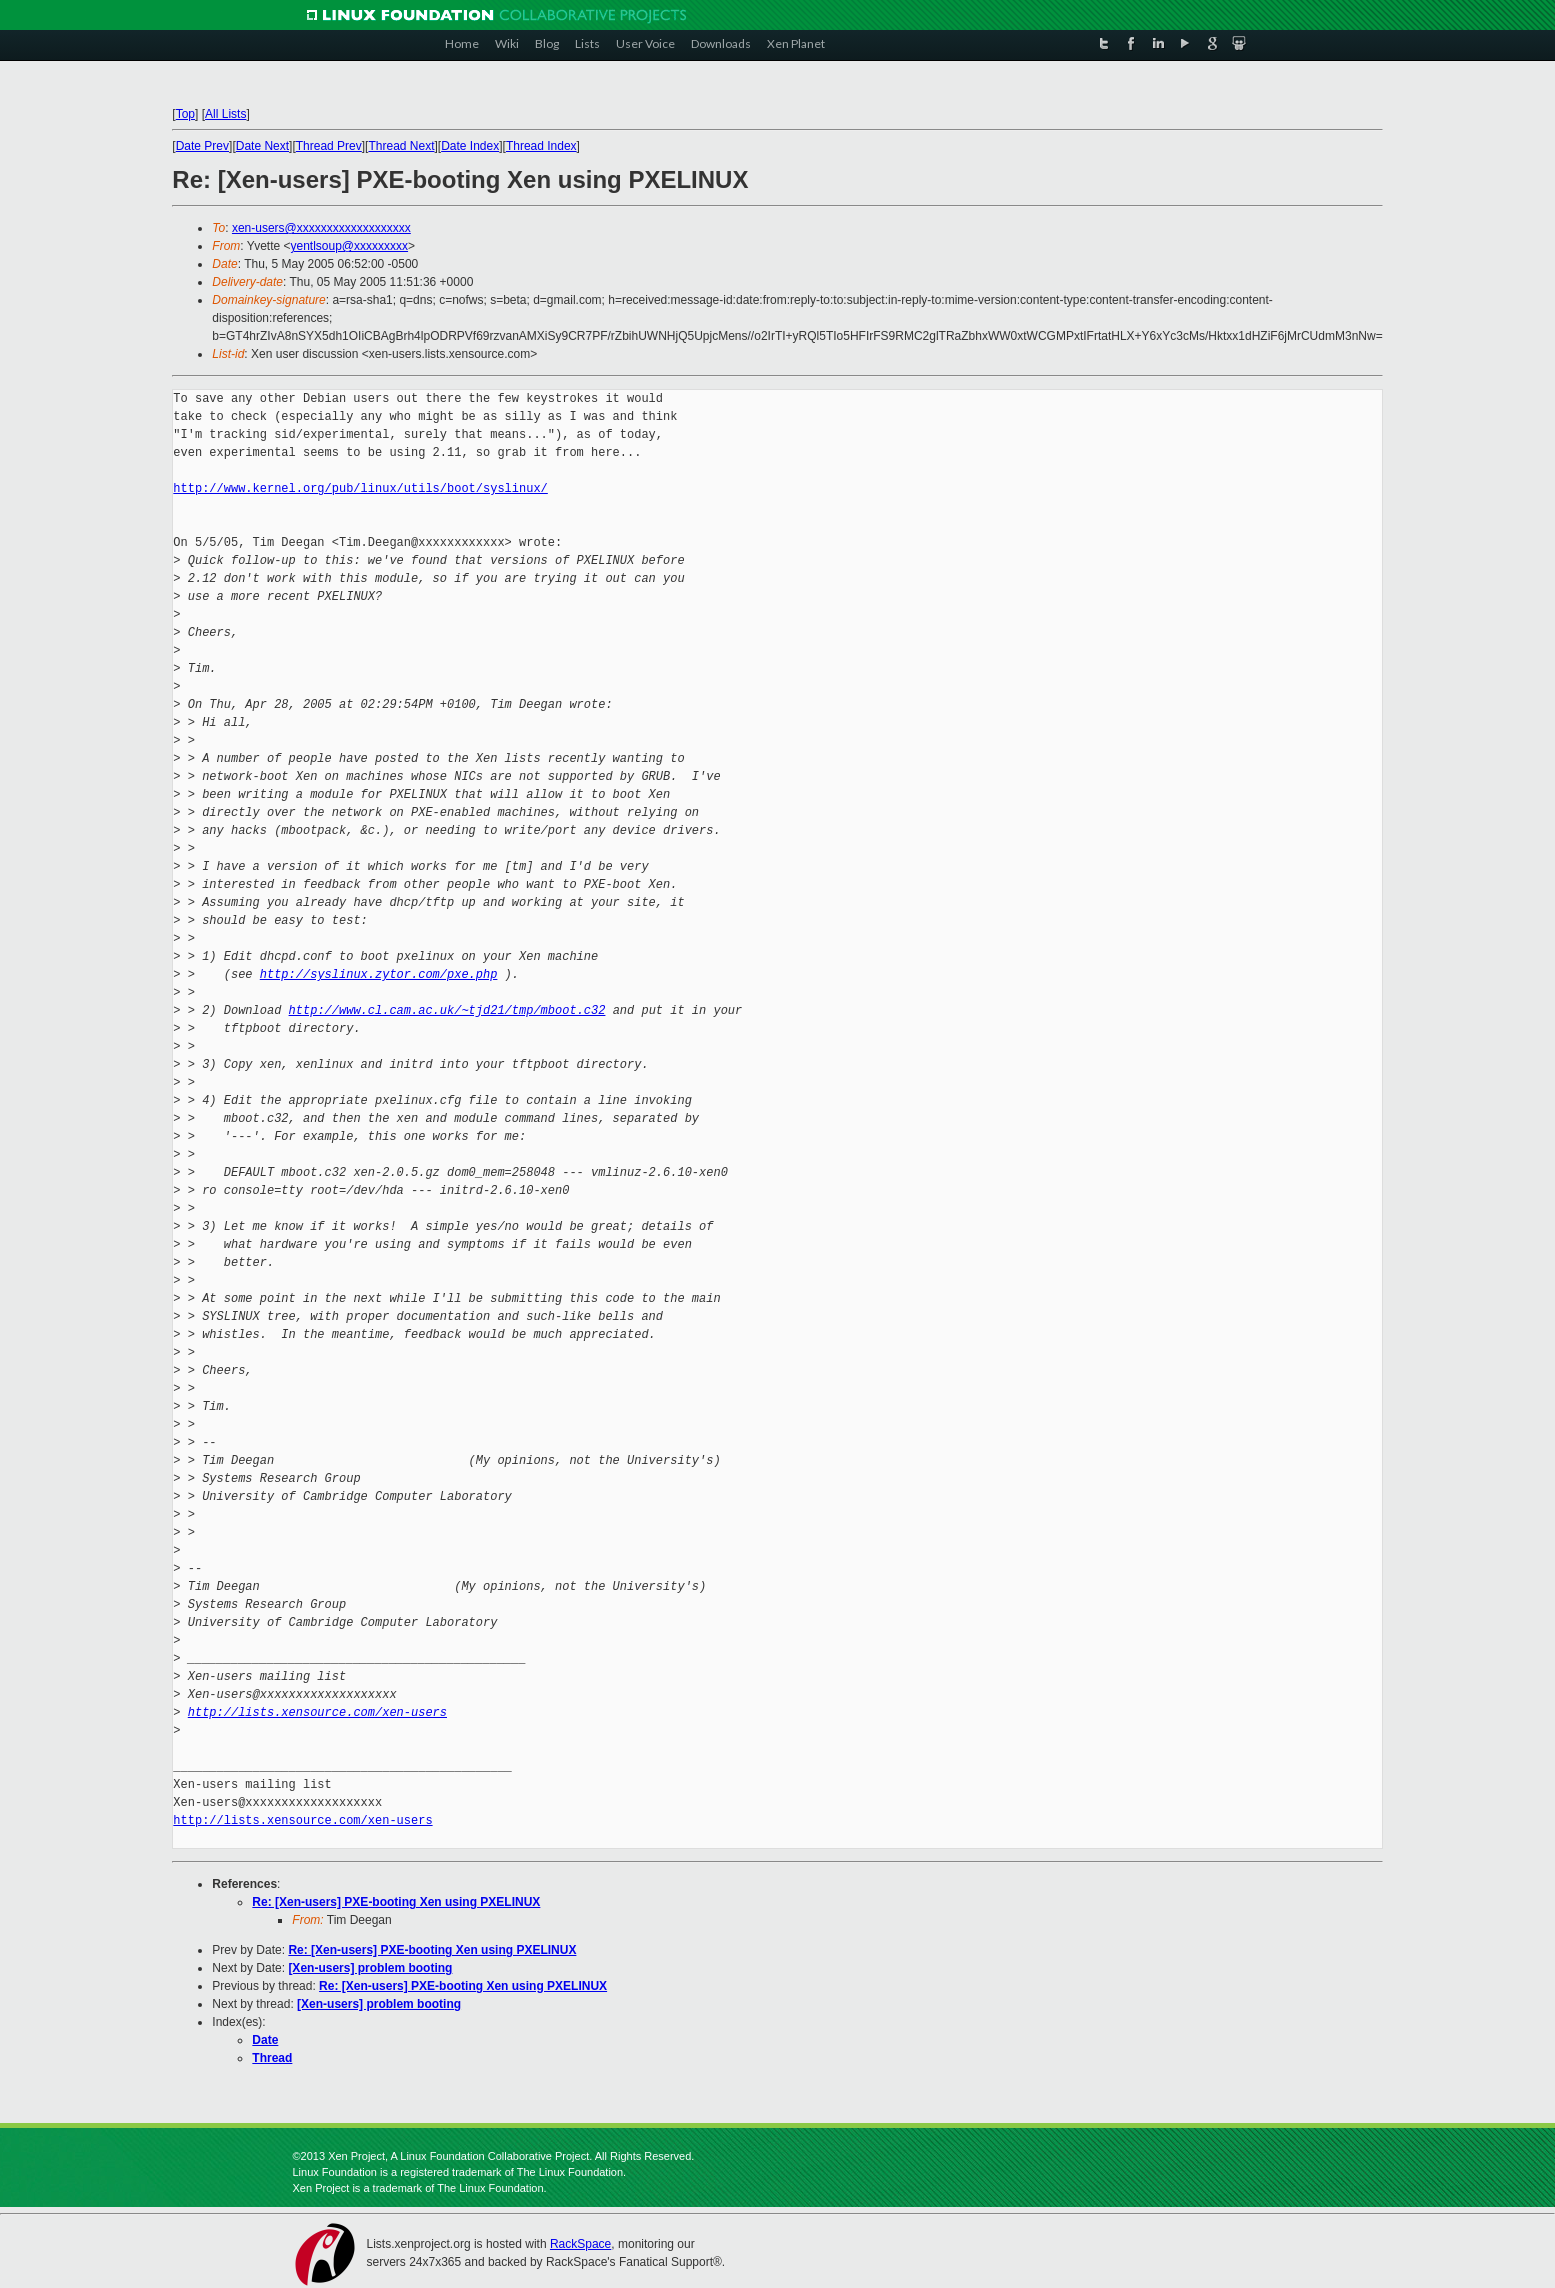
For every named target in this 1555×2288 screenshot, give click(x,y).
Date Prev (202, 146)
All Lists (225, 114)
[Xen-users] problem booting (370, 1968)
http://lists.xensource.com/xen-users (317, 1712)
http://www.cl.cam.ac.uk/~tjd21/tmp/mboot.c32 (447, 1010)
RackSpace (580, 2244)
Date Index (470, 146)
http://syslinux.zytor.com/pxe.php (379, 974)
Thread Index (541, 146)
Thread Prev (329, 146)
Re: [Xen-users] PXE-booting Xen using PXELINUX (396, 1902)
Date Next (262, 146)
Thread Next (401, 146)
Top (185, 114)
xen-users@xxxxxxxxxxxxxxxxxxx (321, 228)
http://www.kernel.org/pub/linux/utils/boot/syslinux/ (360, 488)
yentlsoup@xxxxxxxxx (350, 246)
